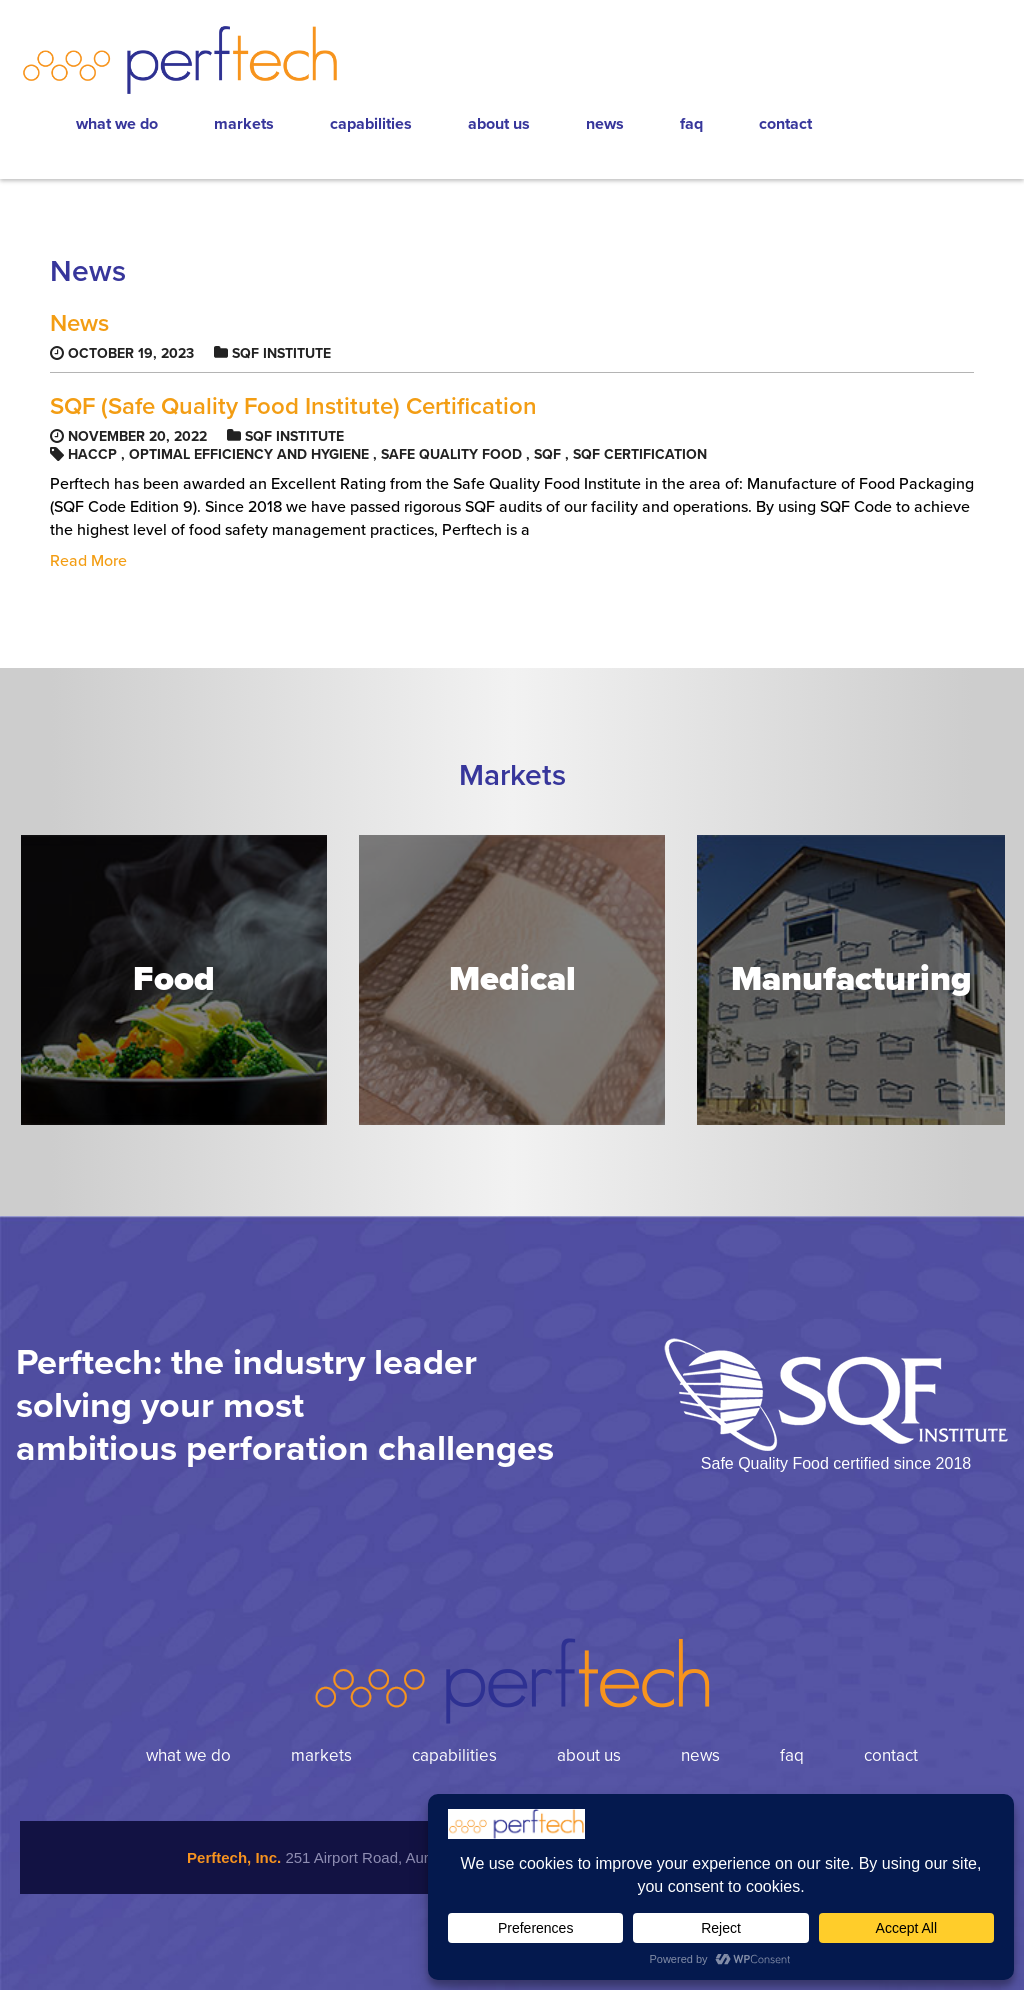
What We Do (117, 124)
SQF (547, 454)
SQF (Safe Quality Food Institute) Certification (293, 407)
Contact (785, 124)
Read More (88, 561)
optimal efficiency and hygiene (249, 454)
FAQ (691, 124)
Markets (244, 124)
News (605, 124)
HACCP (92, 454)
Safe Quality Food (451, 454)
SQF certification (640, 454)
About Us (499, 124)
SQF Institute (281, 353)
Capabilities (371, 124)
